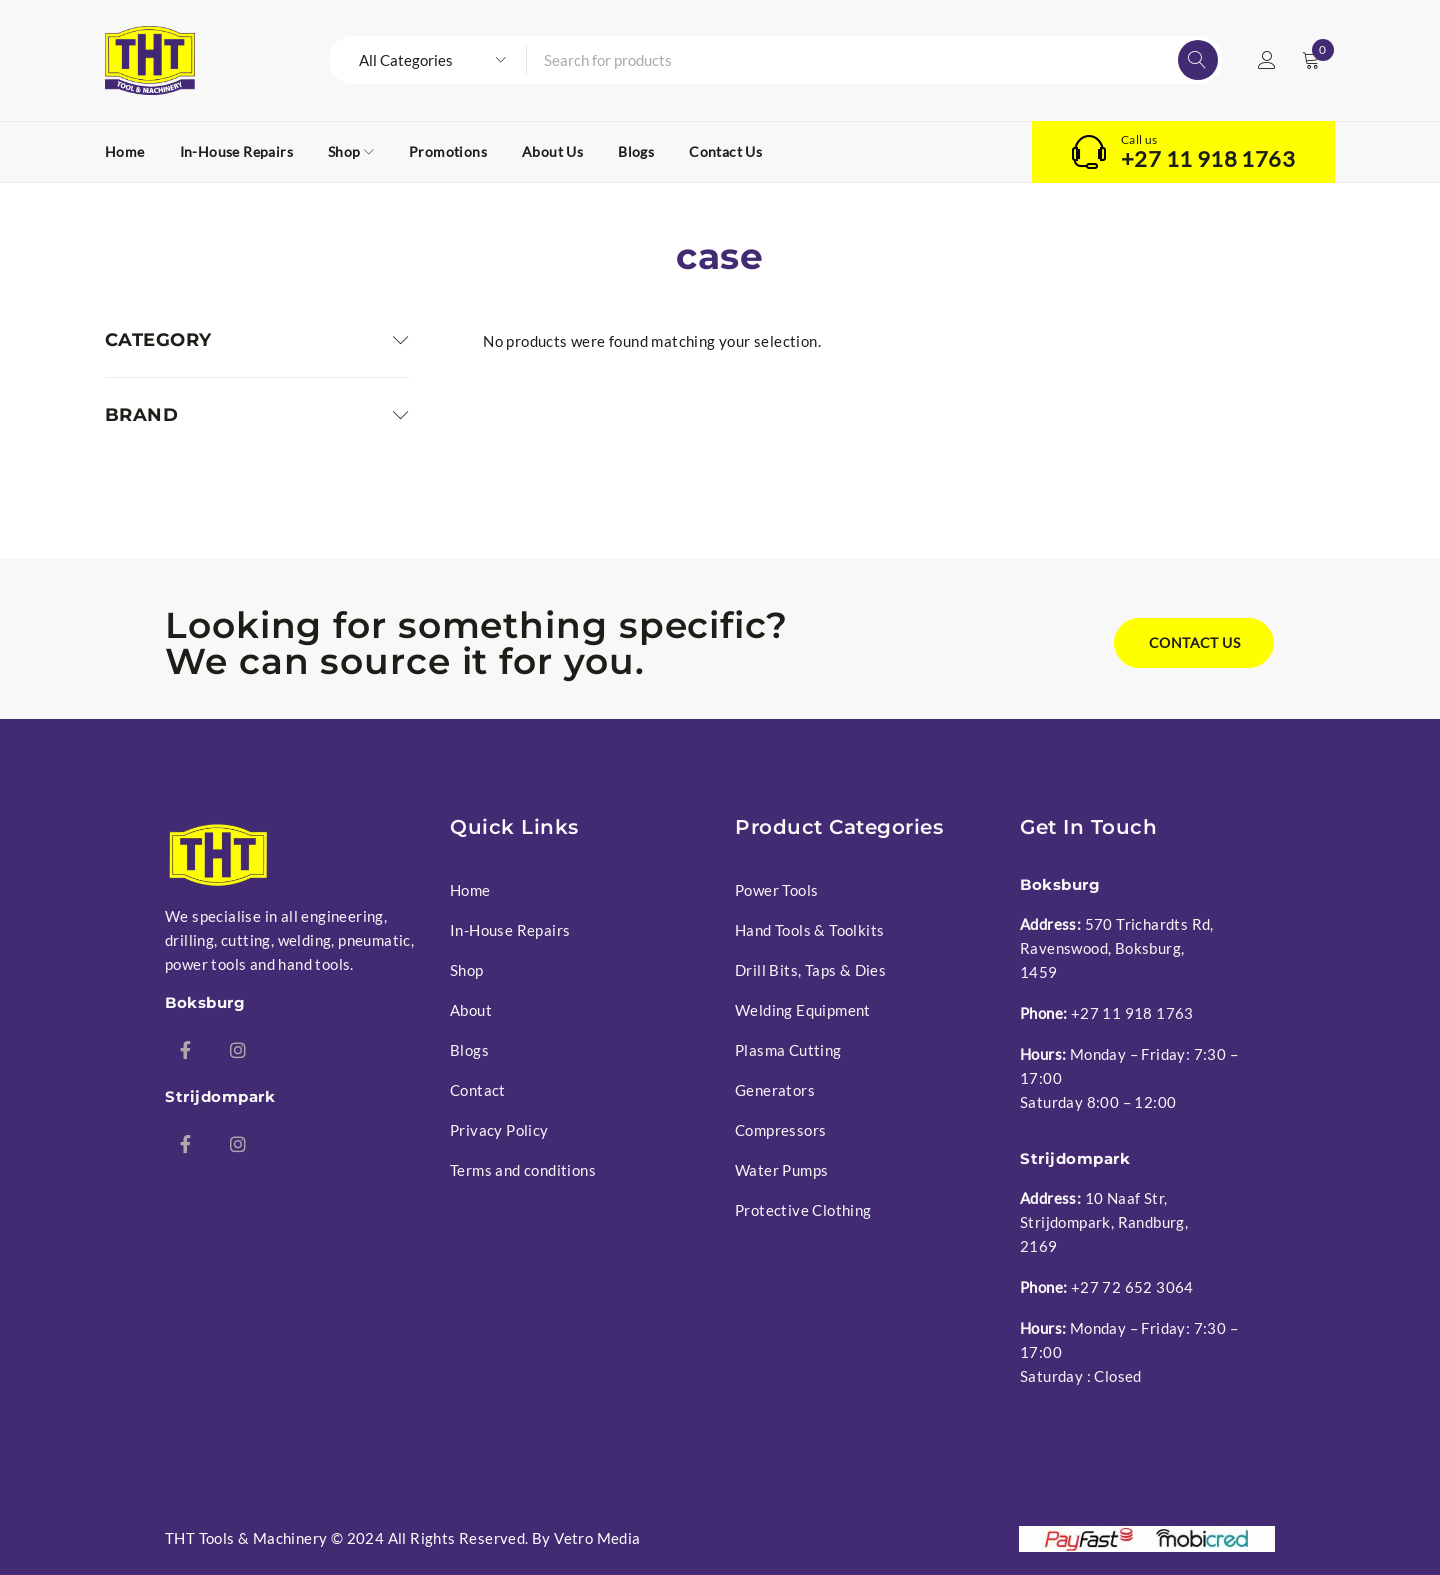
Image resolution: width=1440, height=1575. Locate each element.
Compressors (780, 1130)
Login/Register (1267, 60)
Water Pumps (781, 1170)
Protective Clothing (803, 1210)
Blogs (469, 1050)
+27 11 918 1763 (1208, 159)
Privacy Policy (499, 1130)
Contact (478, 1090)
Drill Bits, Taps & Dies (810, 970)
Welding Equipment (803, 1010)
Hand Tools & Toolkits (809, 930)
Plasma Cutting (788, 1050)
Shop (467, 970)
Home (470, 890)
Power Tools (776, 890)
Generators (775, 1090)
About (471, 1010)
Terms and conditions (523, 1170)
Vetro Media (597, 1538)
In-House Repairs (510, 930)
